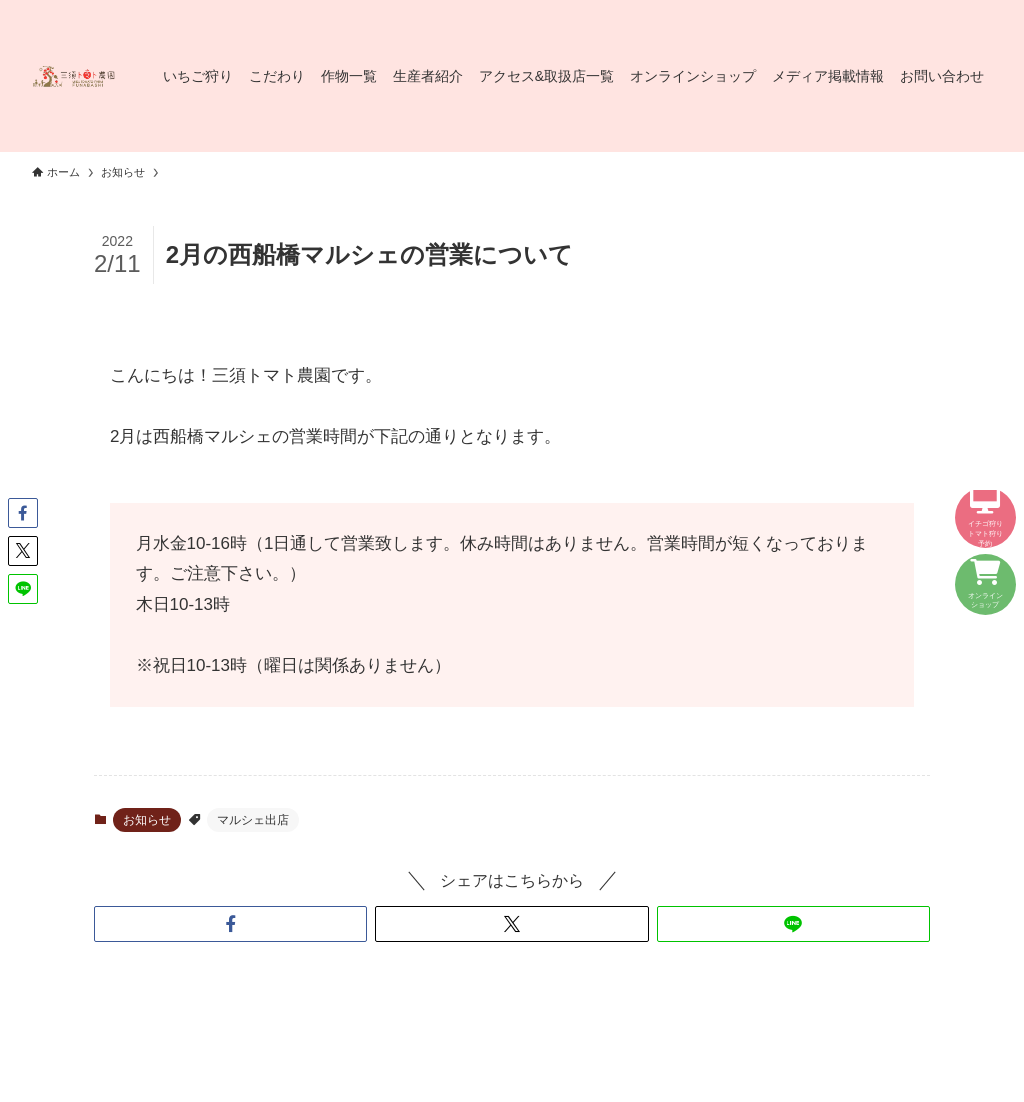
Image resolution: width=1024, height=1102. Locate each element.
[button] (230, 924)
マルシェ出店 (253, 820)
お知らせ (147, 820)
